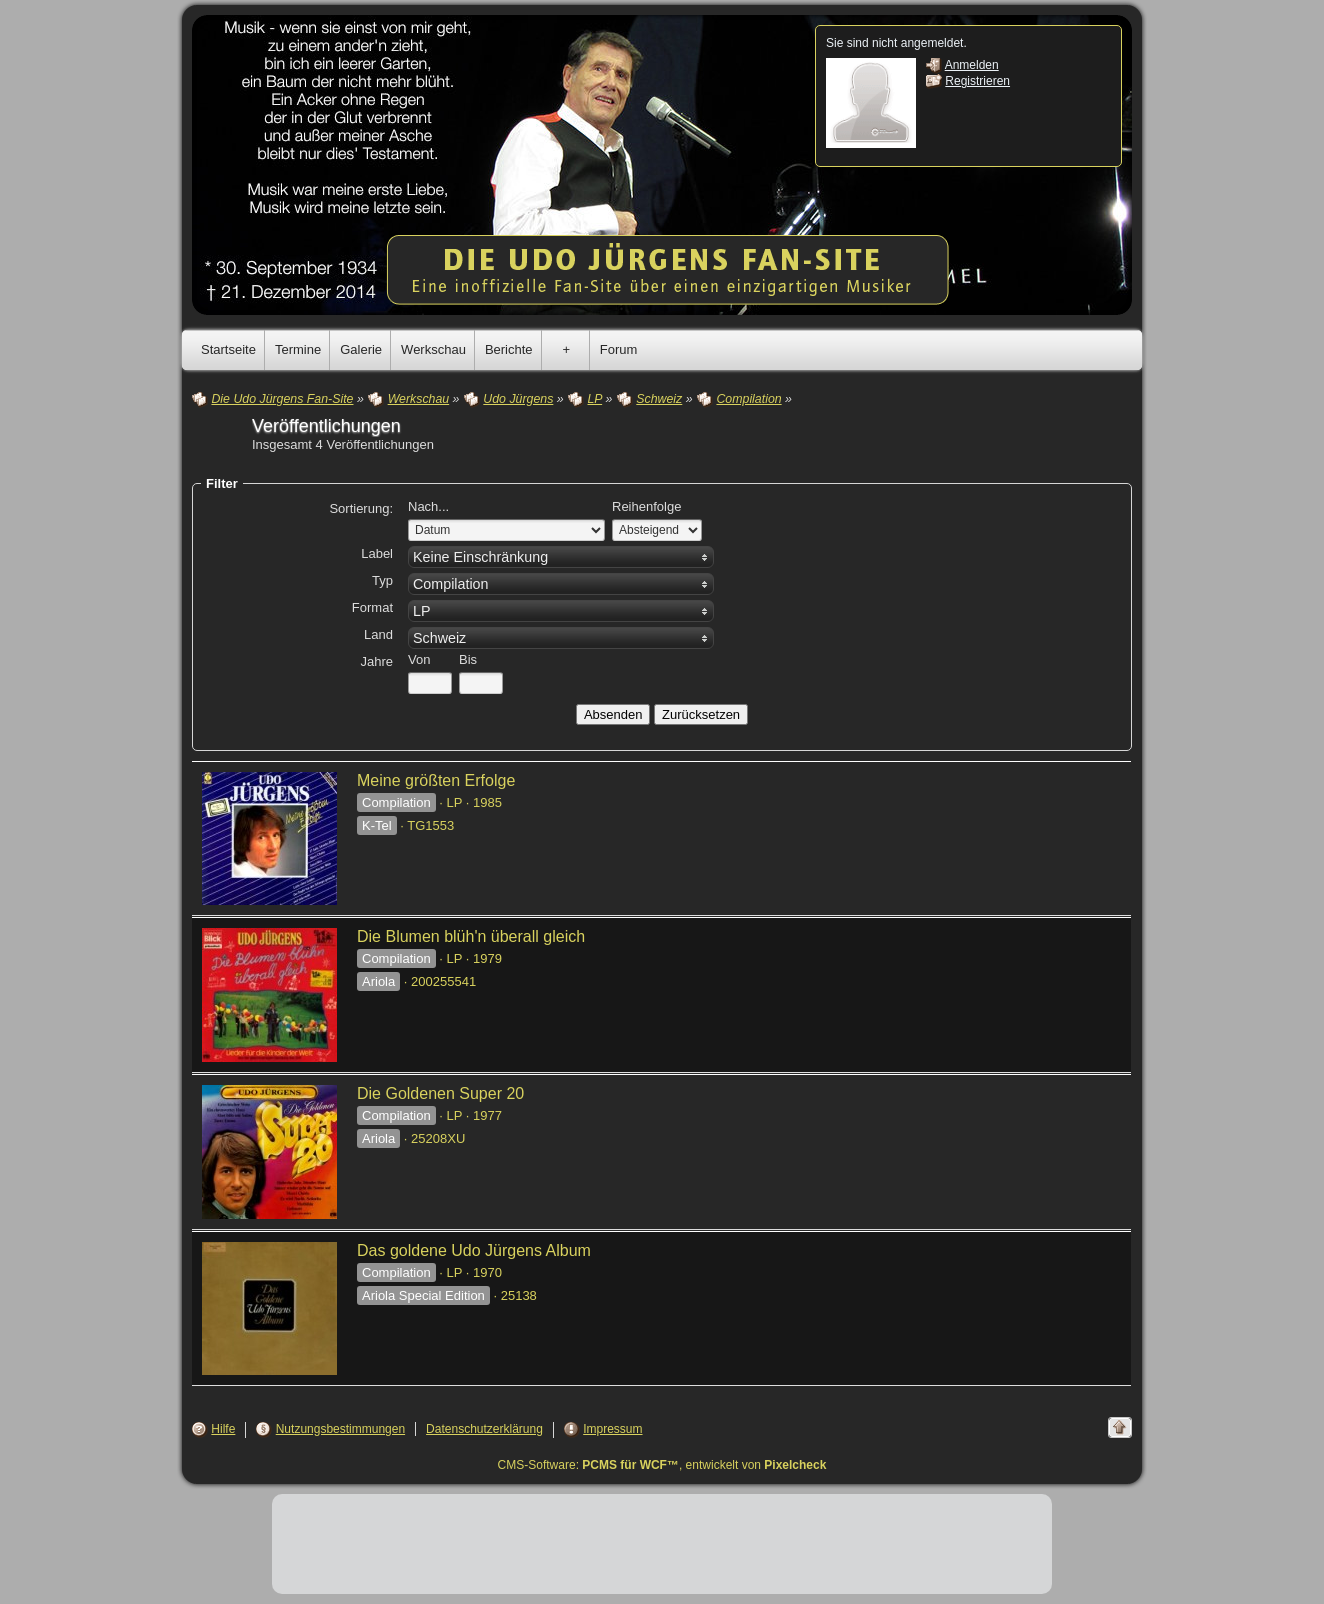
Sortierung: (361, 508)
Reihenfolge (646, 506)
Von (419, 659)
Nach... (428, 506)
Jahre (376, 661)
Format (372, 607)
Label (377, 553)
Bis (468, 659)
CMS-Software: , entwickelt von (662, 1465)
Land (378, 634)
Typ (382, 580)
